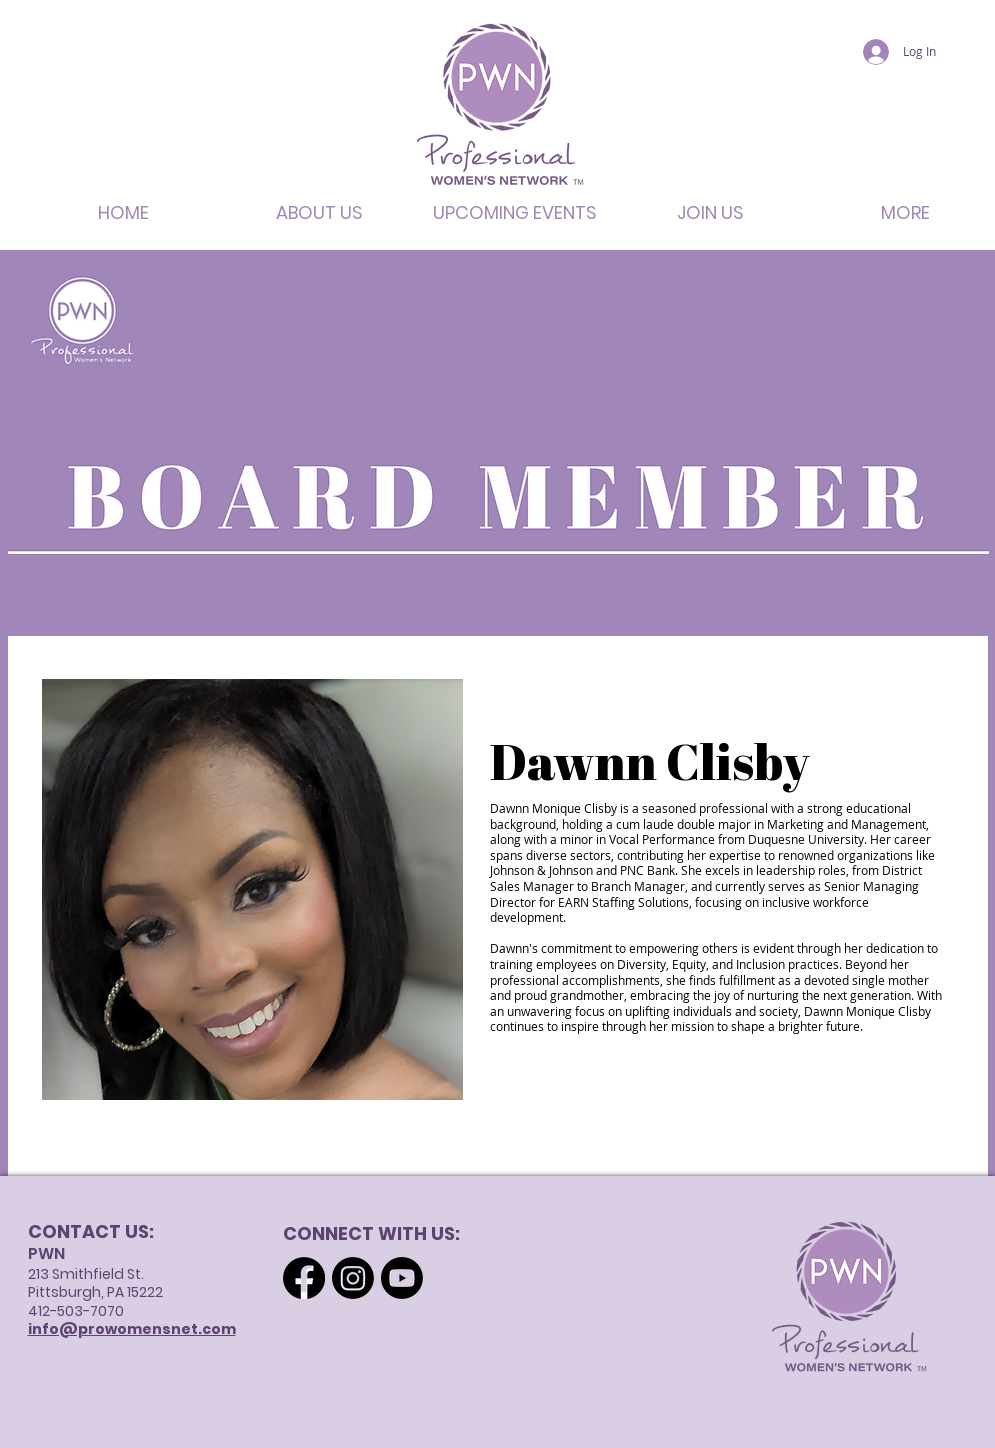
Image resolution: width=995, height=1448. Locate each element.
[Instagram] (353, 1278)
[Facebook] (304, 1278)
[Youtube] (402, 1278)
